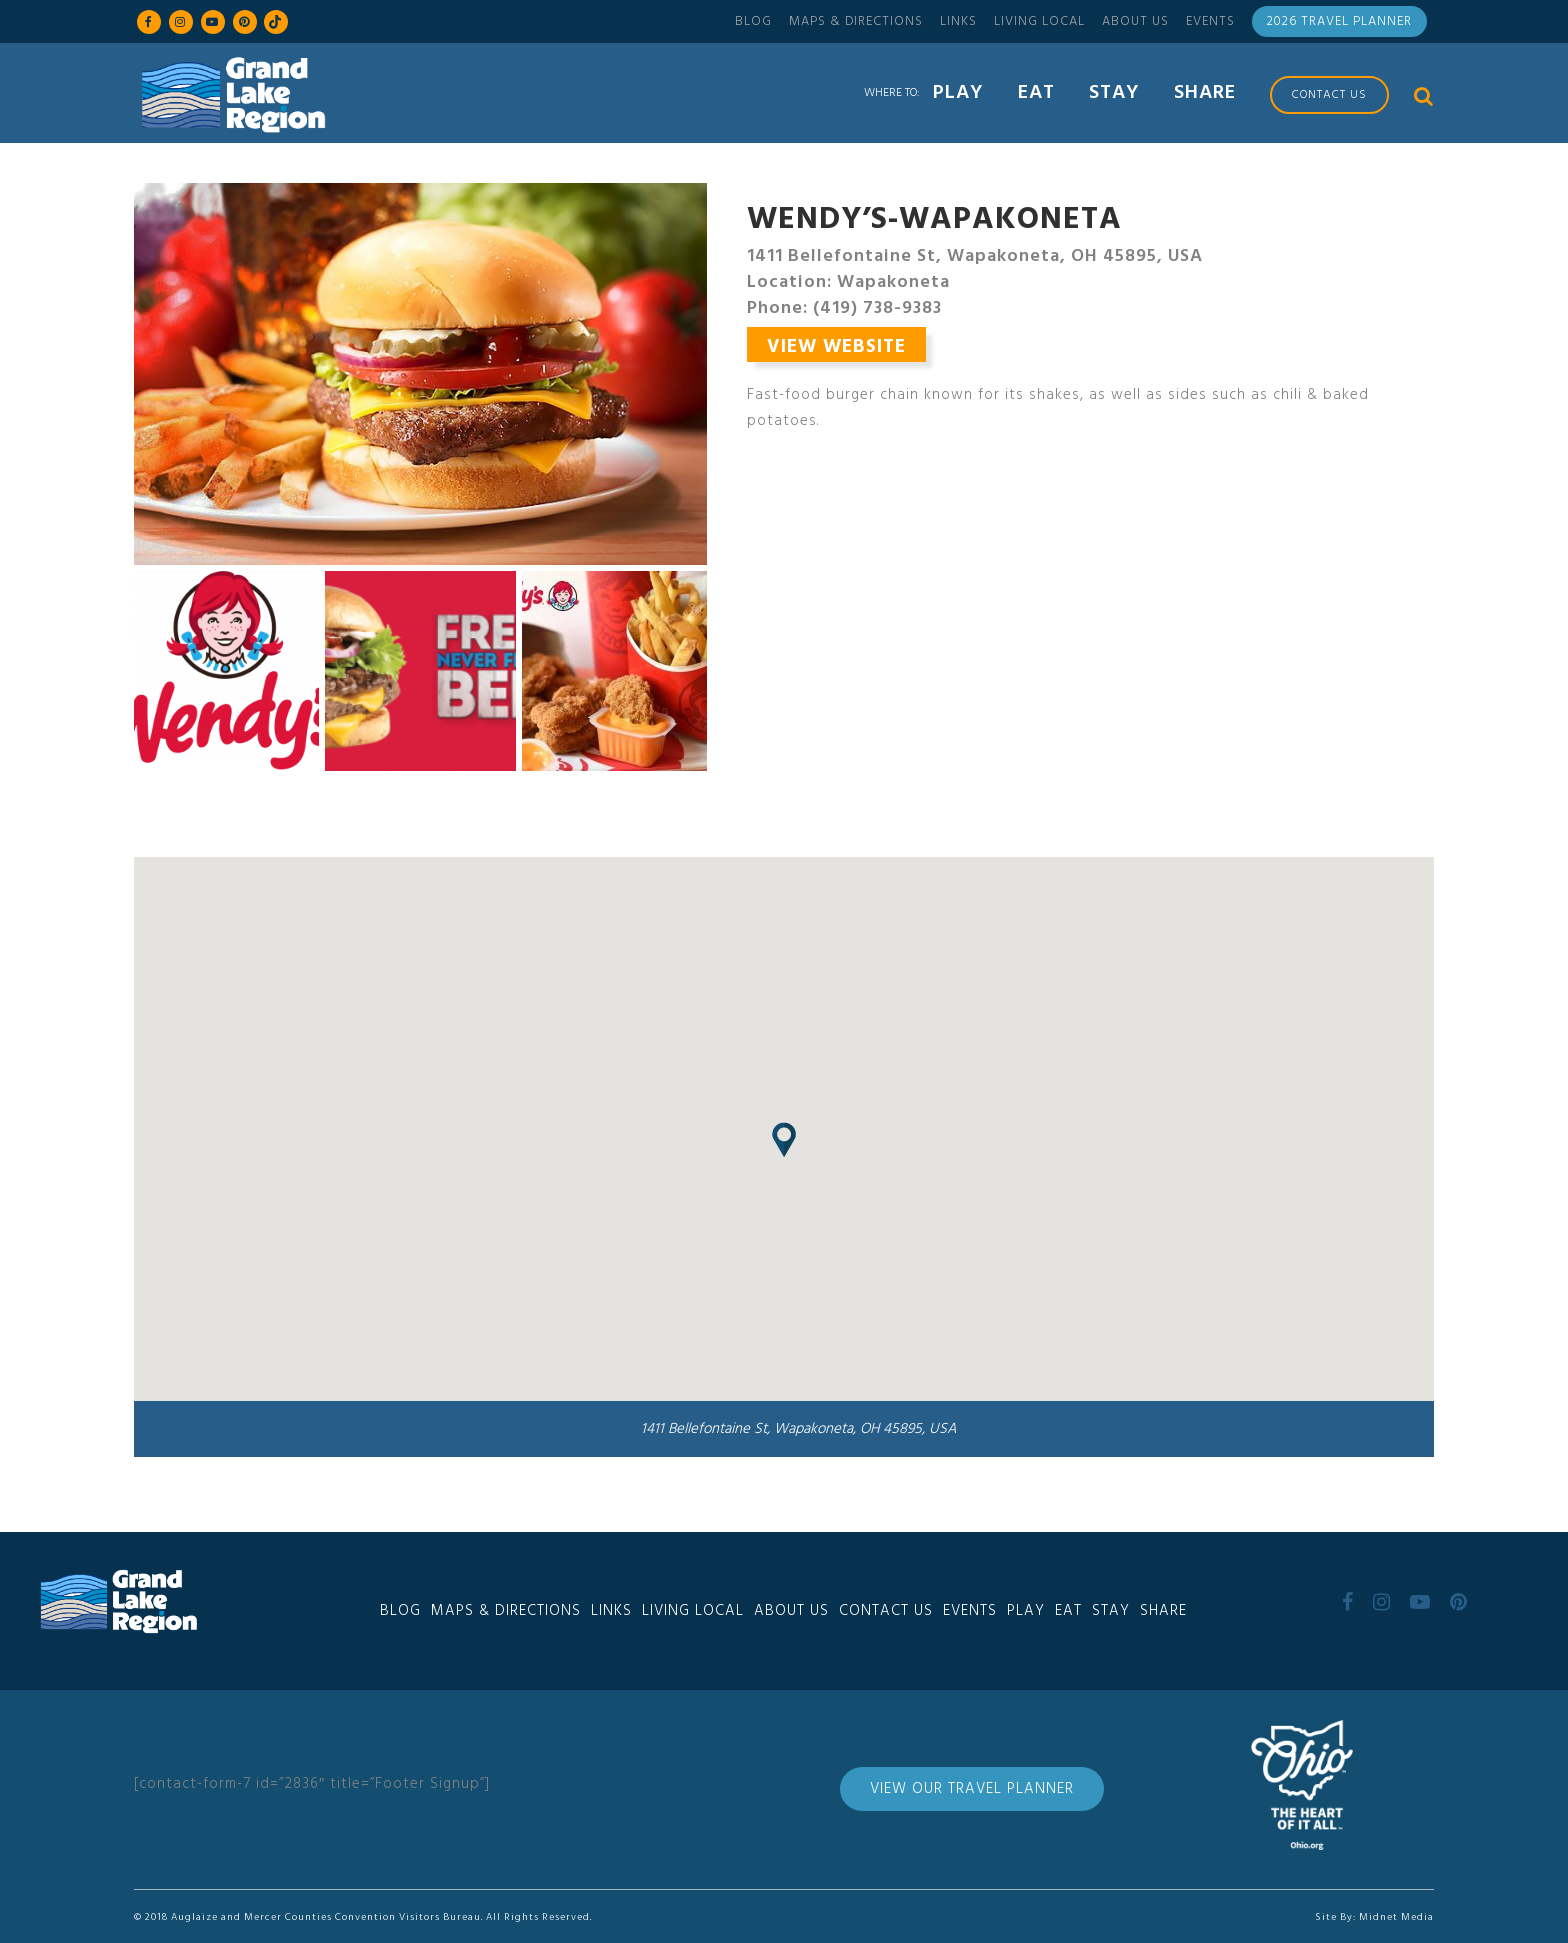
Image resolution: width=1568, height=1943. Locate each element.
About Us (1135, 21)
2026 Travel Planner (1339, 21)
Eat (1068, 1611)
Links (958, 21)
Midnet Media (1396, 1917)
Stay (1111, 1611)
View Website (836, 347)
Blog (753, 21)
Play (1026, 1611)
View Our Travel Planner (972, 1789)
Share (1163, 1611)
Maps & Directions (856, 21)
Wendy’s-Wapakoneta (934, 220)
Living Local (1039, 21)
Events (1210, 21)
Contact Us (886, 1611)
